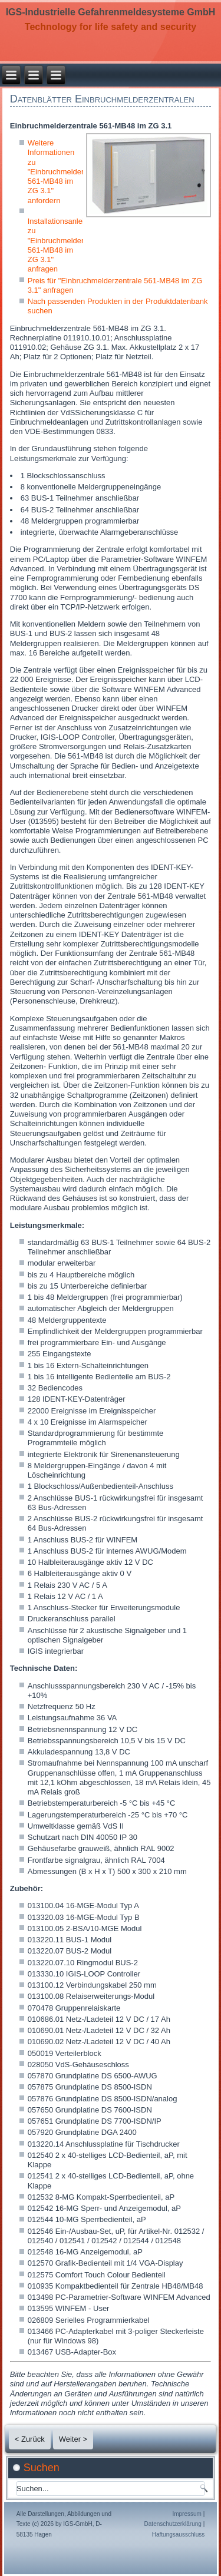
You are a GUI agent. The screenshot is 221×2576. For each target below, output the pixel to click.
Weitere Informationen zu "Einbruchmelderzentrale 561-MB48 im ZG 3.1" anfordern (69, 171)
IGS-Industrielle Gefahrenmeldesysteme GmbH (111, 12)
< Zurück (30, 2439)
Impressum (186, 2514)
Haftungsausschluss (178, 2534)
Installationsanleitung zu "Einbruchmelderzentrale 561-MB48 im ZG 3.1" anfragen (69, 245)
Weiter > (73, 2439)
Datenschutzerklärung (173, 2524)
